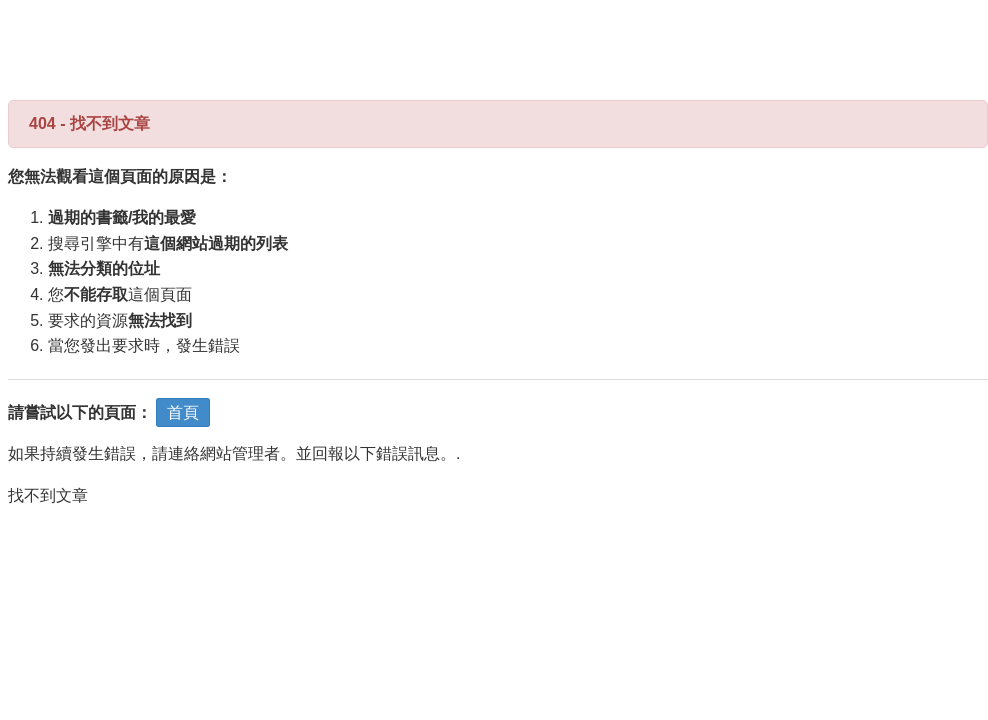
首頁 (183, 412)
